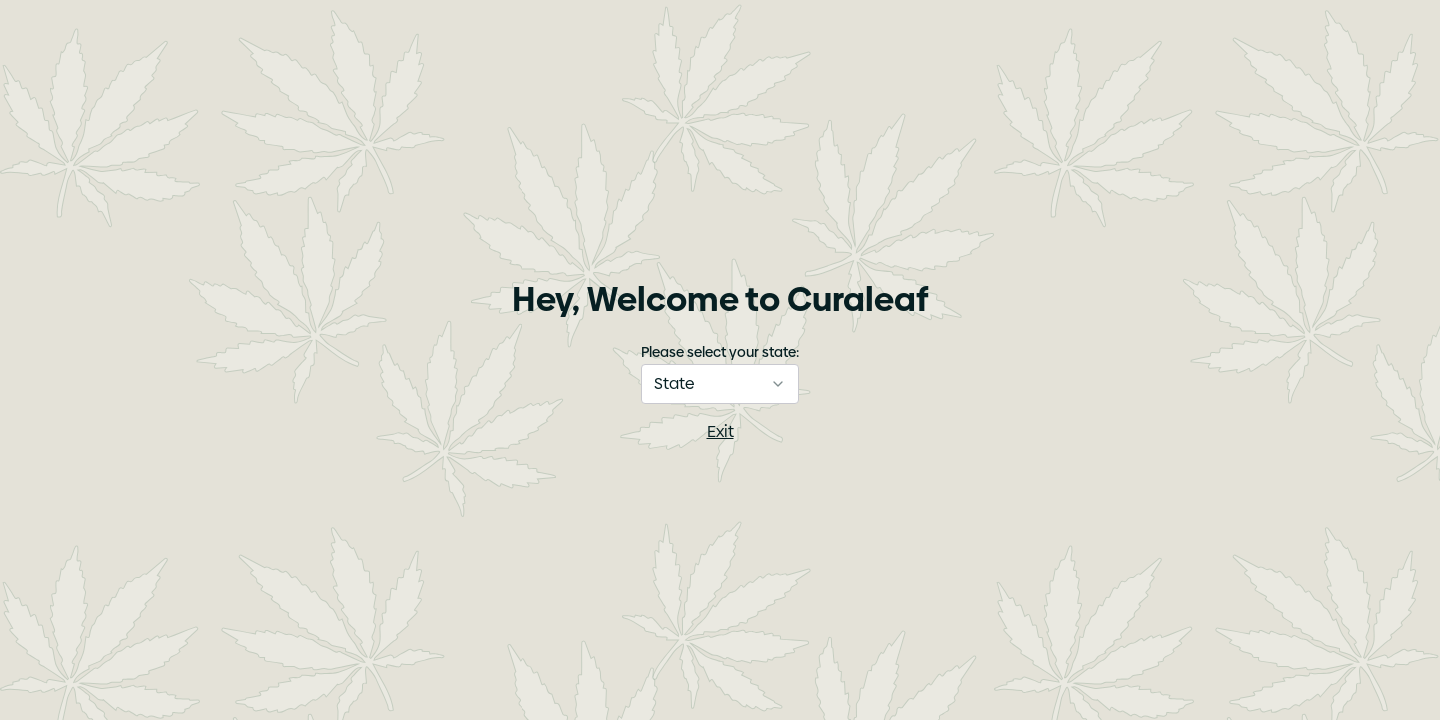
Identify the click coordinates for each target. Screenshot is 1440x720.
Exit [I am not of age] (720, 431)
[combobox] (720, 384)
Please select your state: (720, 352)
